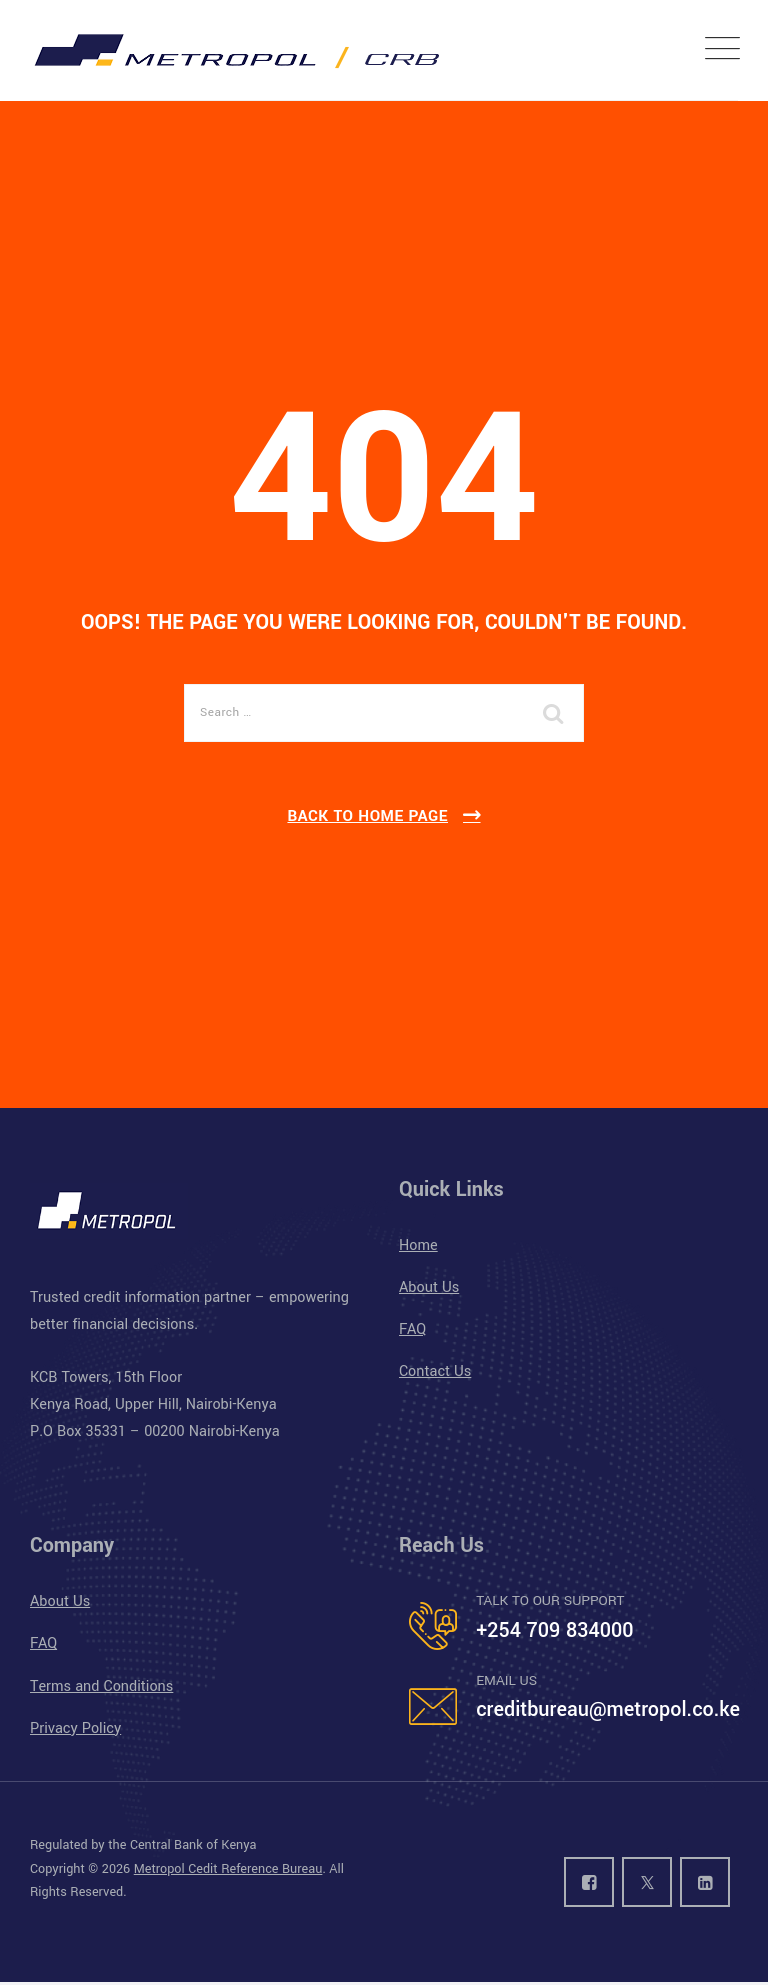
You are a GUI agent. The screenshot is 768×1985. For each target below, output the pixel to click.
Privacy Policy (75, 1728)
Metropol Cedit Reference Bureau (228, 1869)
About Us (429, 1287)
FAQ (412, 1329)
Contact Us (435, 1371)
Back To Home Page (367, 816)
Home (418, 1245)
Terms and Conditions (101, 1686)
